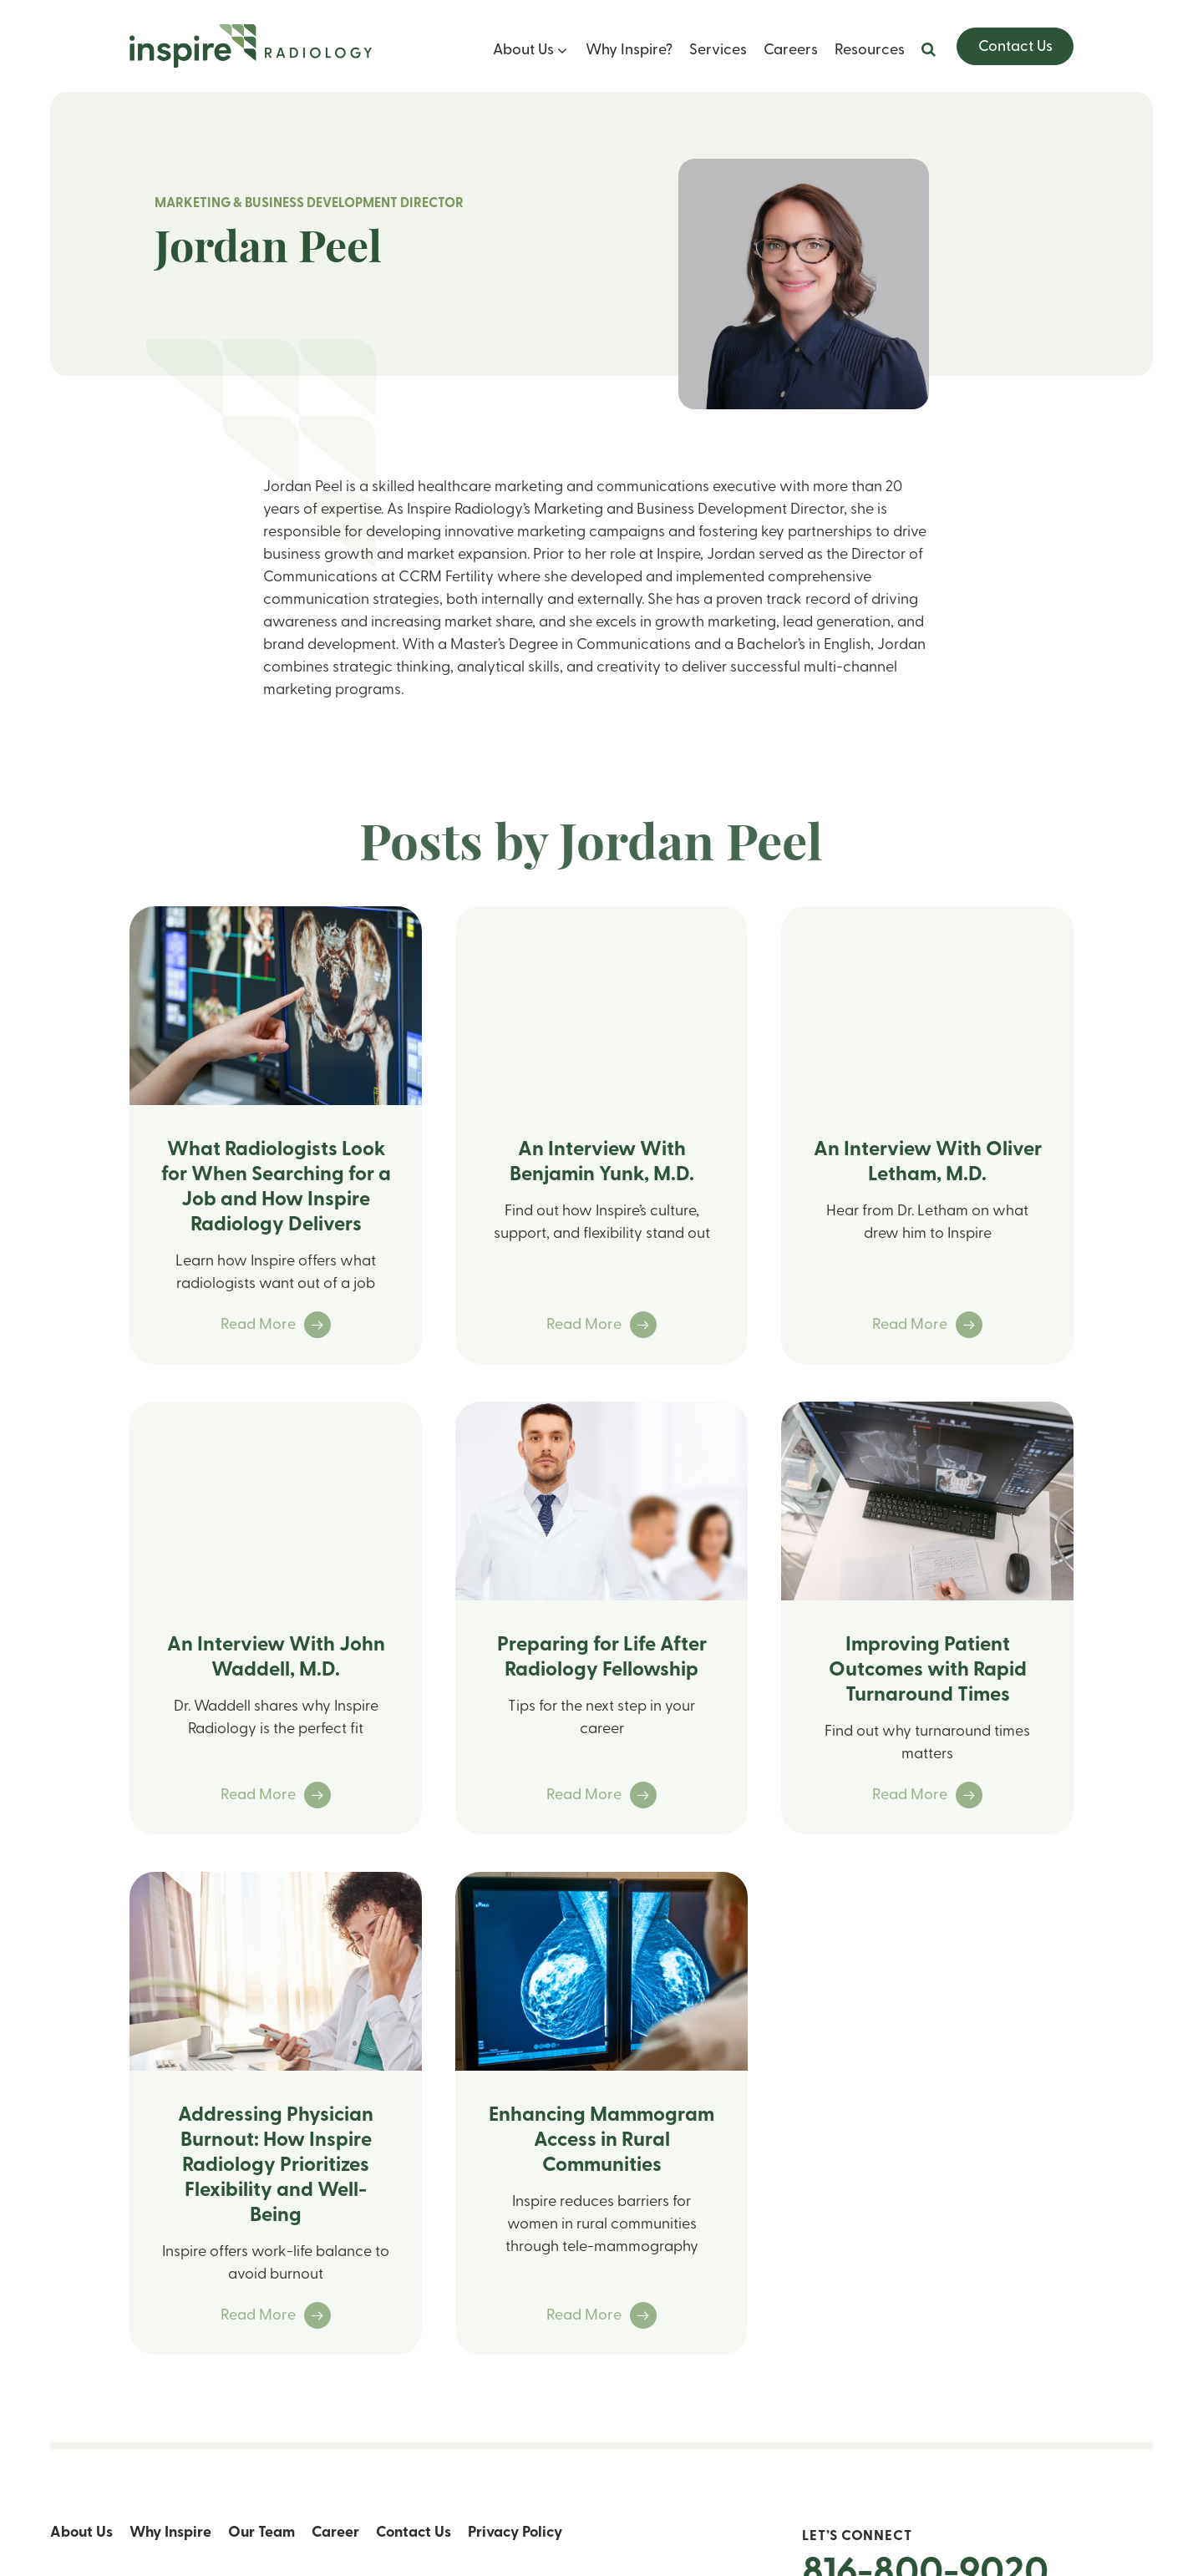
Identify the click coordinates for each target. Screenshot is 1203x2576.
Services (718, 50)
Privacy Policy (515, 2533)
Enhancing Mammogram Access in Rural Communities (601, 2141)
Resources (870, 50)
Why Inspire (170, 2533)
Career (335, 2533)
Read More (276, 1325)
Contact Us (1015, 47)
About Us (523, 50)
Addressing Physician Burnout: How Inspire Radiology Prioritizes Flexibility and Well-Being (275, 2166)
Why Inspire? (629, 50)
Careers (791, 50)
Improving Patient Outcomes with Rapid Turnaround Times (928, 1670)
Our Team (261, 2533)
